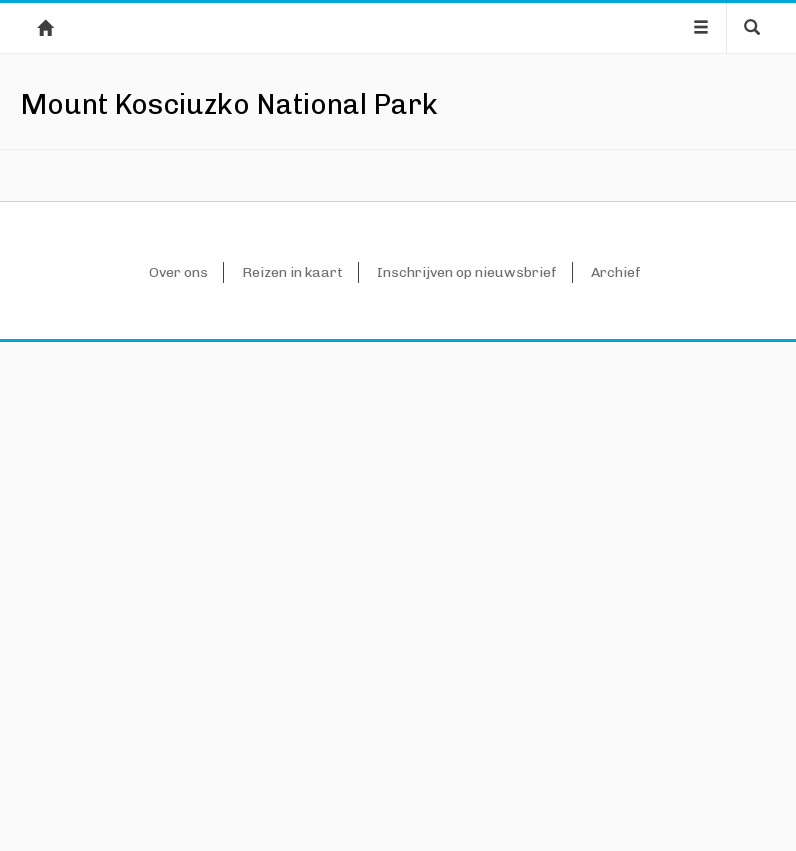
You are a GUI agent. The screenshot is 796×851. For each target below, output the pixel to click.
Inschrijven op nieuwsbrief (467, 781)
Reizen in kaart (292, 781)
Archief (616, 781)
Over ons (178, 781)
